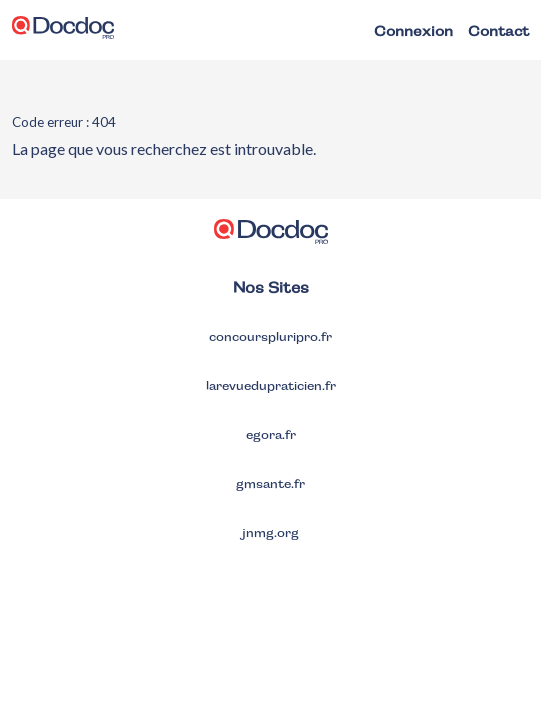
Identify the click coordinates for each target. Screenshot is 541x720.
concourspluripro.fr (270, 337)
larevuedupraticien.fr (271, 386)
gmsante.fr (270, 484)
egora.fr (271, 435)
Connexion (413, 31)
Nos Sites (271, 287)
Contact (498, 31)
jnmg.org (270, 533)
